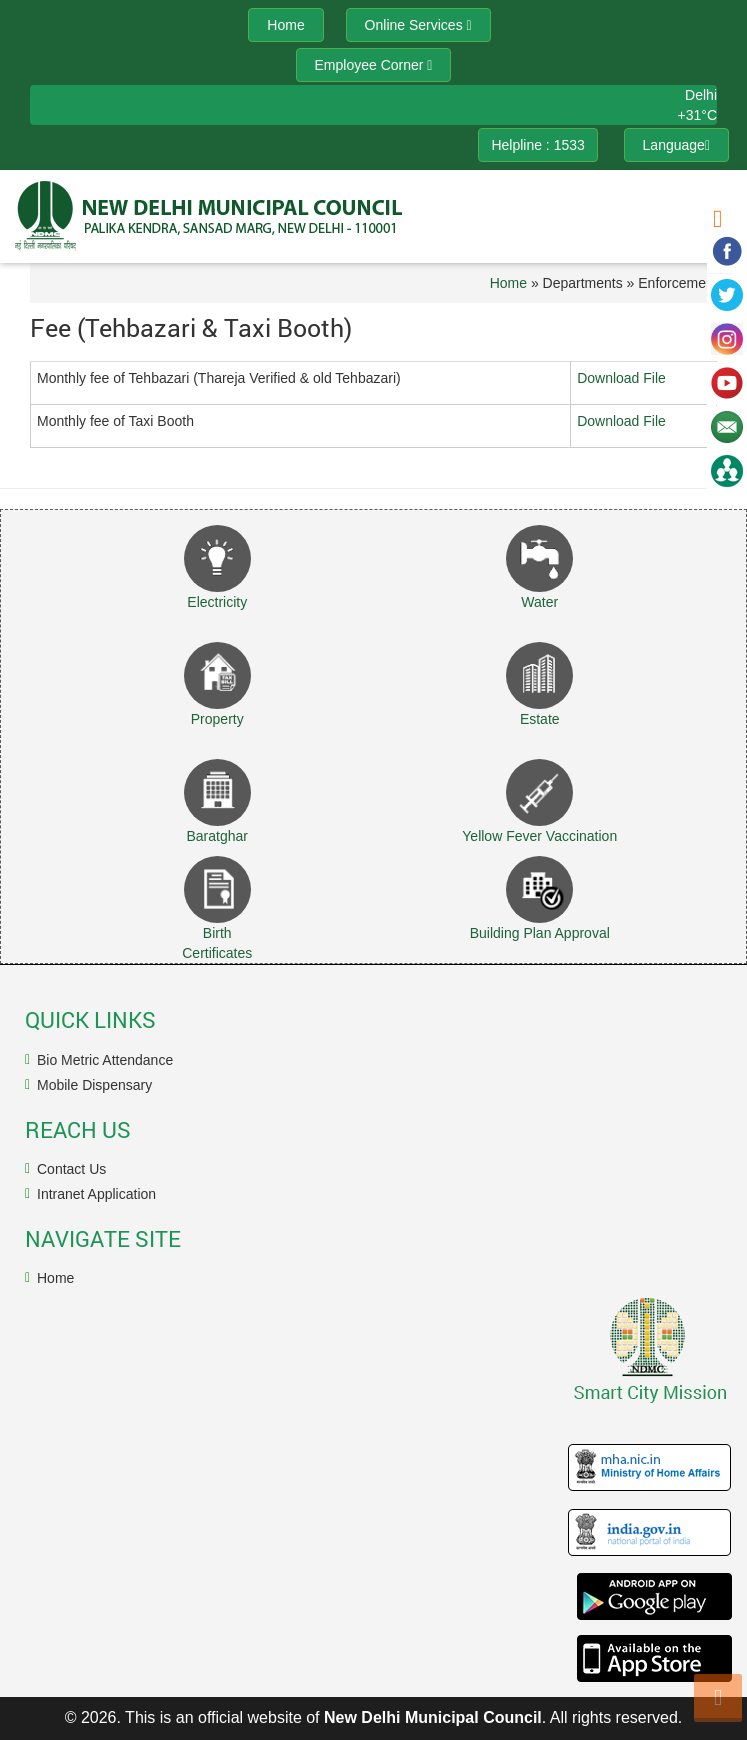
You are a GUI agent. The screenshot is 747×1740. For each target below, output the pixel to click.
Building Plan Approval (540, 933)
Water (539, 602)
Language (676, 145)
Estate (540, 719)
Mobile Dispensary (94, 1085)
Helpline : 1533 (537, 145)
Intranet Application (96, 1194)
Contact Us (71, 1169)
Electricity (217, 602)
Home (508, 283)
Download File (621, 378)
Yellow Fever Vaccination (539, 836)
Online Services (418, 25)
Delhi (701, 95)
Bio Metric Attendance (105, 1060)
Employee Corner (374, 65)
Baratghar (217, 836)
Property (217, 719)
